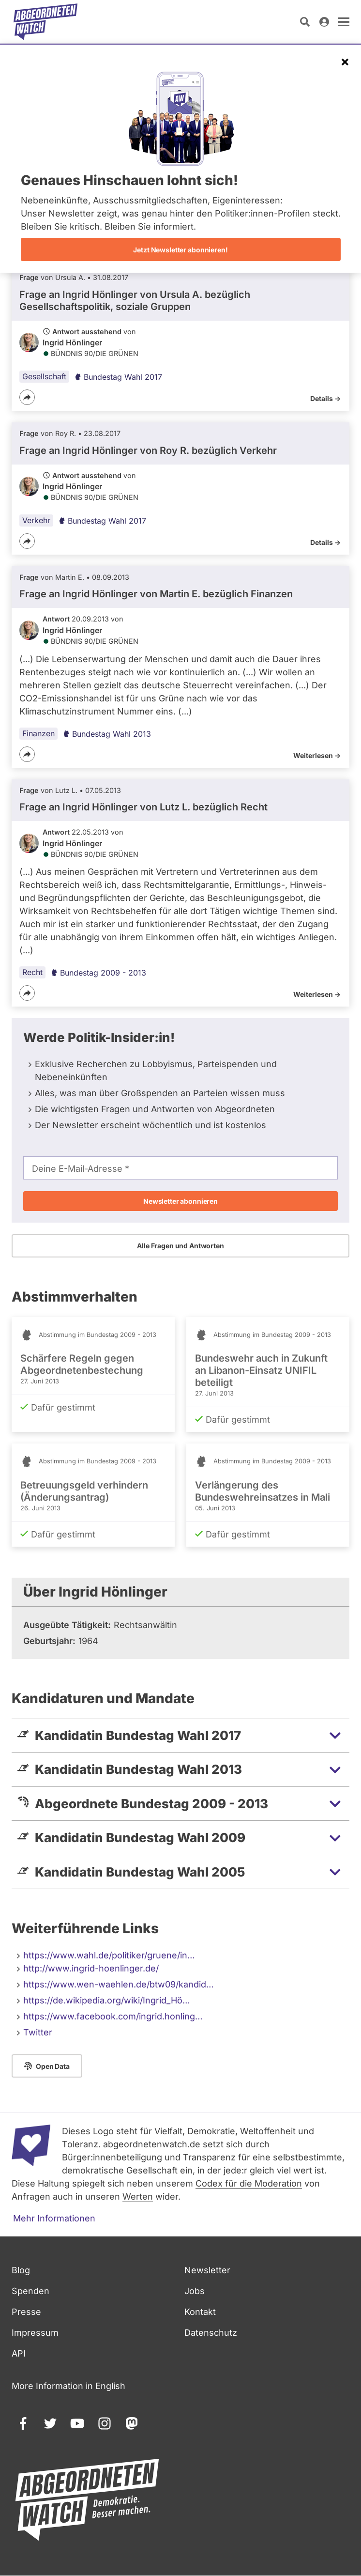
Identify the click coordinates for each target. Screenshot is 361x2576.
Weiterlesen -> (317, 755)
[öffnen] (343, 22)
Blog (21, 2270)
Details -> (325, 398)
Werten (137, 2196)
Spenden (30, 2291)
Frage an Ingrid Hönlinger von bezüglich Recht (143, 807)
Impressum (35, 2333)
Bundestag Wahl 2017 (118, 377)
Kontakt (200, 2312)
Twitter (37, 2032)
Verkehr (36, 520)
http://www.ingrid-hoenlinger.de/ (91, 1968)
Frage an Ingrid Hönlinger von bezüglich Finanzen (156, 594)
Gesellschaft (44, 376)
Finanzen (38, 733)
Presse (26, 2312)
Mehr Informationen (54, 2218)
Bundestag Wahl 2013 (106, 734)
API (19, 2353)
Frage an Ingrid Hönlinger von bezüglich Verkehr (148, 450)
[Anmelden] (324, 22)
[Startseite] (45, 21)
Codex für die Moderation (249, 2183)
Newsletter (207, 2270)
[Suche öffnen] (305, 22)
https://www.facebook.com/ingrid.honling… (113, 2016)
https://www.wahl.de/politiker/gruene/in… (109, 1955)
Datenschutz (210, 2333)
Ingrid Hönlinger (72, 342)
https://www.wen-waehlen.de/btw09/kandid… (118, 1984)
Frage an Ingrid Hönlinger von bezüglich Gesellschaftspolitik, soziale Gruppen (134, 300)
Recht (32, 972)
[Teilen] (27, 397)
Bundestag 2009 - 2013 (98, 972)
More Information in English (68, 2386)
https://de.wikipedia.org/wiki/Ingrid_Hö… (106, 2000)
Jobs (194, 2291)
